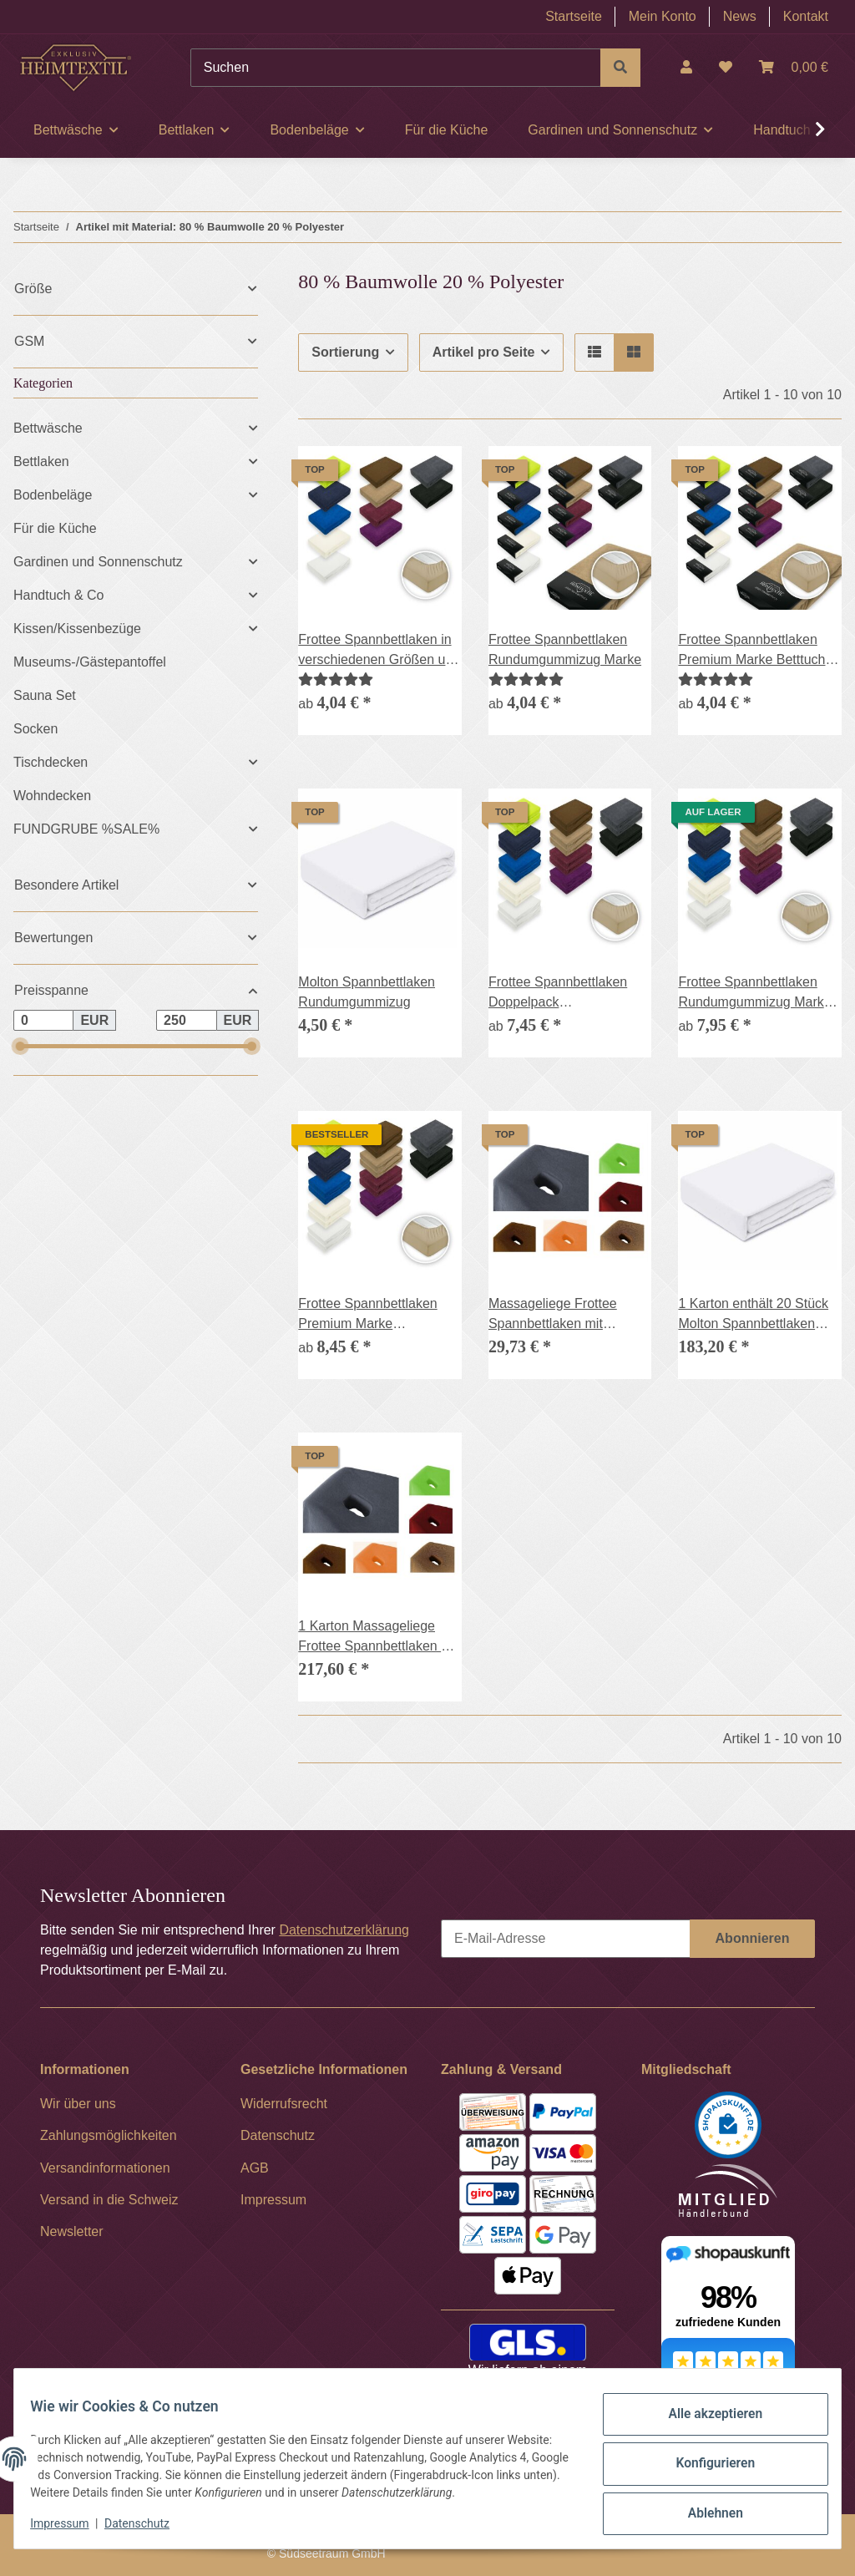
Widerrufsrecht (283, 2104)
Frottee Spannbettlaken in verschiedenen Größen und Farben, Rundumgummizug (379, 651)
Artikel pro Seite (484, 352)
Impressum (70, 2526)
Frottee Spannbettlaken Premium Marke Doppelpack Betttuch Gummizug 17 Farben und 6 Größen (375, 1315)
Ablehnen (704, 2501)
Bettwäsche (48, 428)
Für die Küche (55, 528)
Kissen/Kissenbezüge (77, 628)
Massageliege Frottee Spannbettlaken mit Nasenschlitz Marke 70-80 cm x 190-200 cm (565, 1315)
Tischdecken (50, 762)
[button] (686, 68)
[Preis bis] (186, 1021)
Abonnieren (753, 1938)
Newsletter (72, 2231)
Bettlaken (41, 461)
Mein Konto (662, 16)
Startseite (573, 16)
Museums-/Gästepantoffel (89, 662)
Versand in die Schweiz (109, 2200)
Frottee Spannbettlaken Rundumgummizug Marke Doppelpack (754, 993)
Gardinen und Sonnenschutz (98, 562)
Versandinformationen (105, 2168)
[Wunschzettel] (726, 68)
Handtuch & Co (58, 595)
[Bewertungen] (335, 679)
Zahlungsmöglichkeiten (108, 2135)
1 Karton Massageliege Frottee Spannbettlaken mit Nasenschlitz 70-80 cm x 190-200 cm (378, 1637)
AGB (254, 2168)
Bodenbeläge (52, 495)
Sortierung (345, 352)
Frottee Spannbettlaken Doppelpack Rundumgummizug (557, 993)
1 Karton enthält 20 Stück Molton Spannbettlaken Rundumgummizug (753, 1315)
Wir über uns (78, 2104)
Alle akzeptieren (704, 2414)
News (739, 16)
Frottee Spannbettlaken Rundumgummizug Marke (564, 649)
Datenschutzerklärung (344, 1930)
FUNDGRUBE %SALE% (86, 829)
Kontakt (805, 16)
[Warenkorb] (794, 68)
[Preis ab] (43, 1021)
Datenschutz (147, 2526)
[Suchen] (395, 67)
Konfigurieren (704, 2457)
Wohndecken (52, 796)
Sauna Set (44, 695)
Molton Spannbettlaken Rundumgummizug (366, 992)
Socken (35, 729)
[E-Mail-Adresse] (566, 1938)
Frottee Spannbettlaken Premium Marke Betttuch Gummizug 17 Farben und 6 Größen (755, 651)
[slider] (19, 1046)
